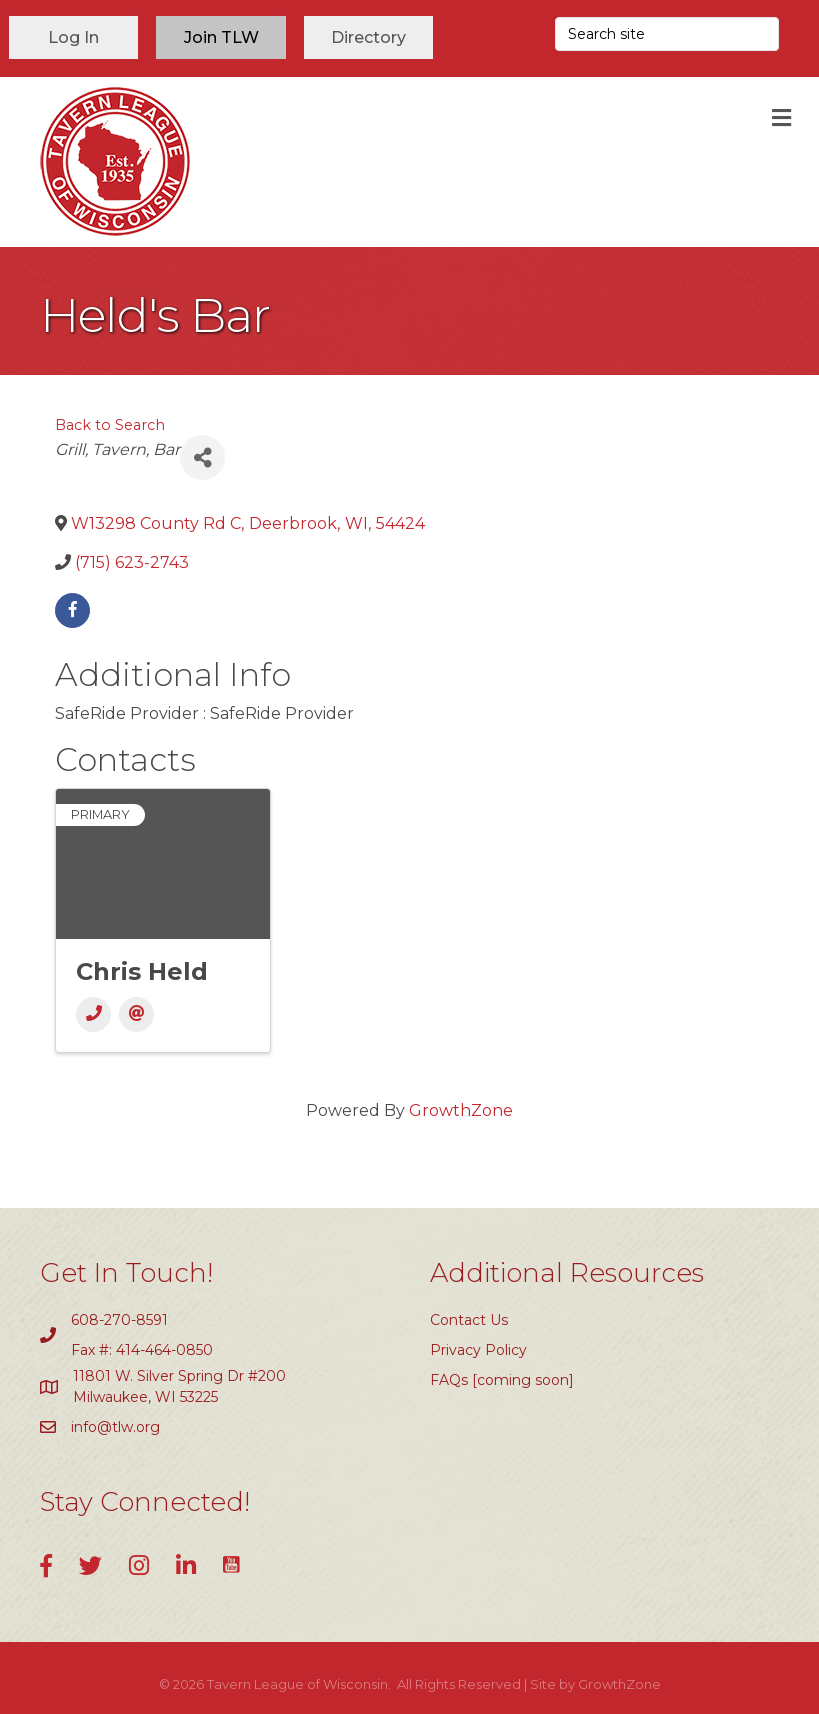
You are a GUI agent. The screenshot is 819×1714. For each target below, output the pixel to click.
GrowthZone (461, 1110)
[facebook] (72, 610)
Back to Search (110, 425)
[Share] (202, 457)
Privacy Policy (478, 1350)
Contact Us (469, 1320)
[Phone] (93, 1014)
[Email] (136, 1014)
